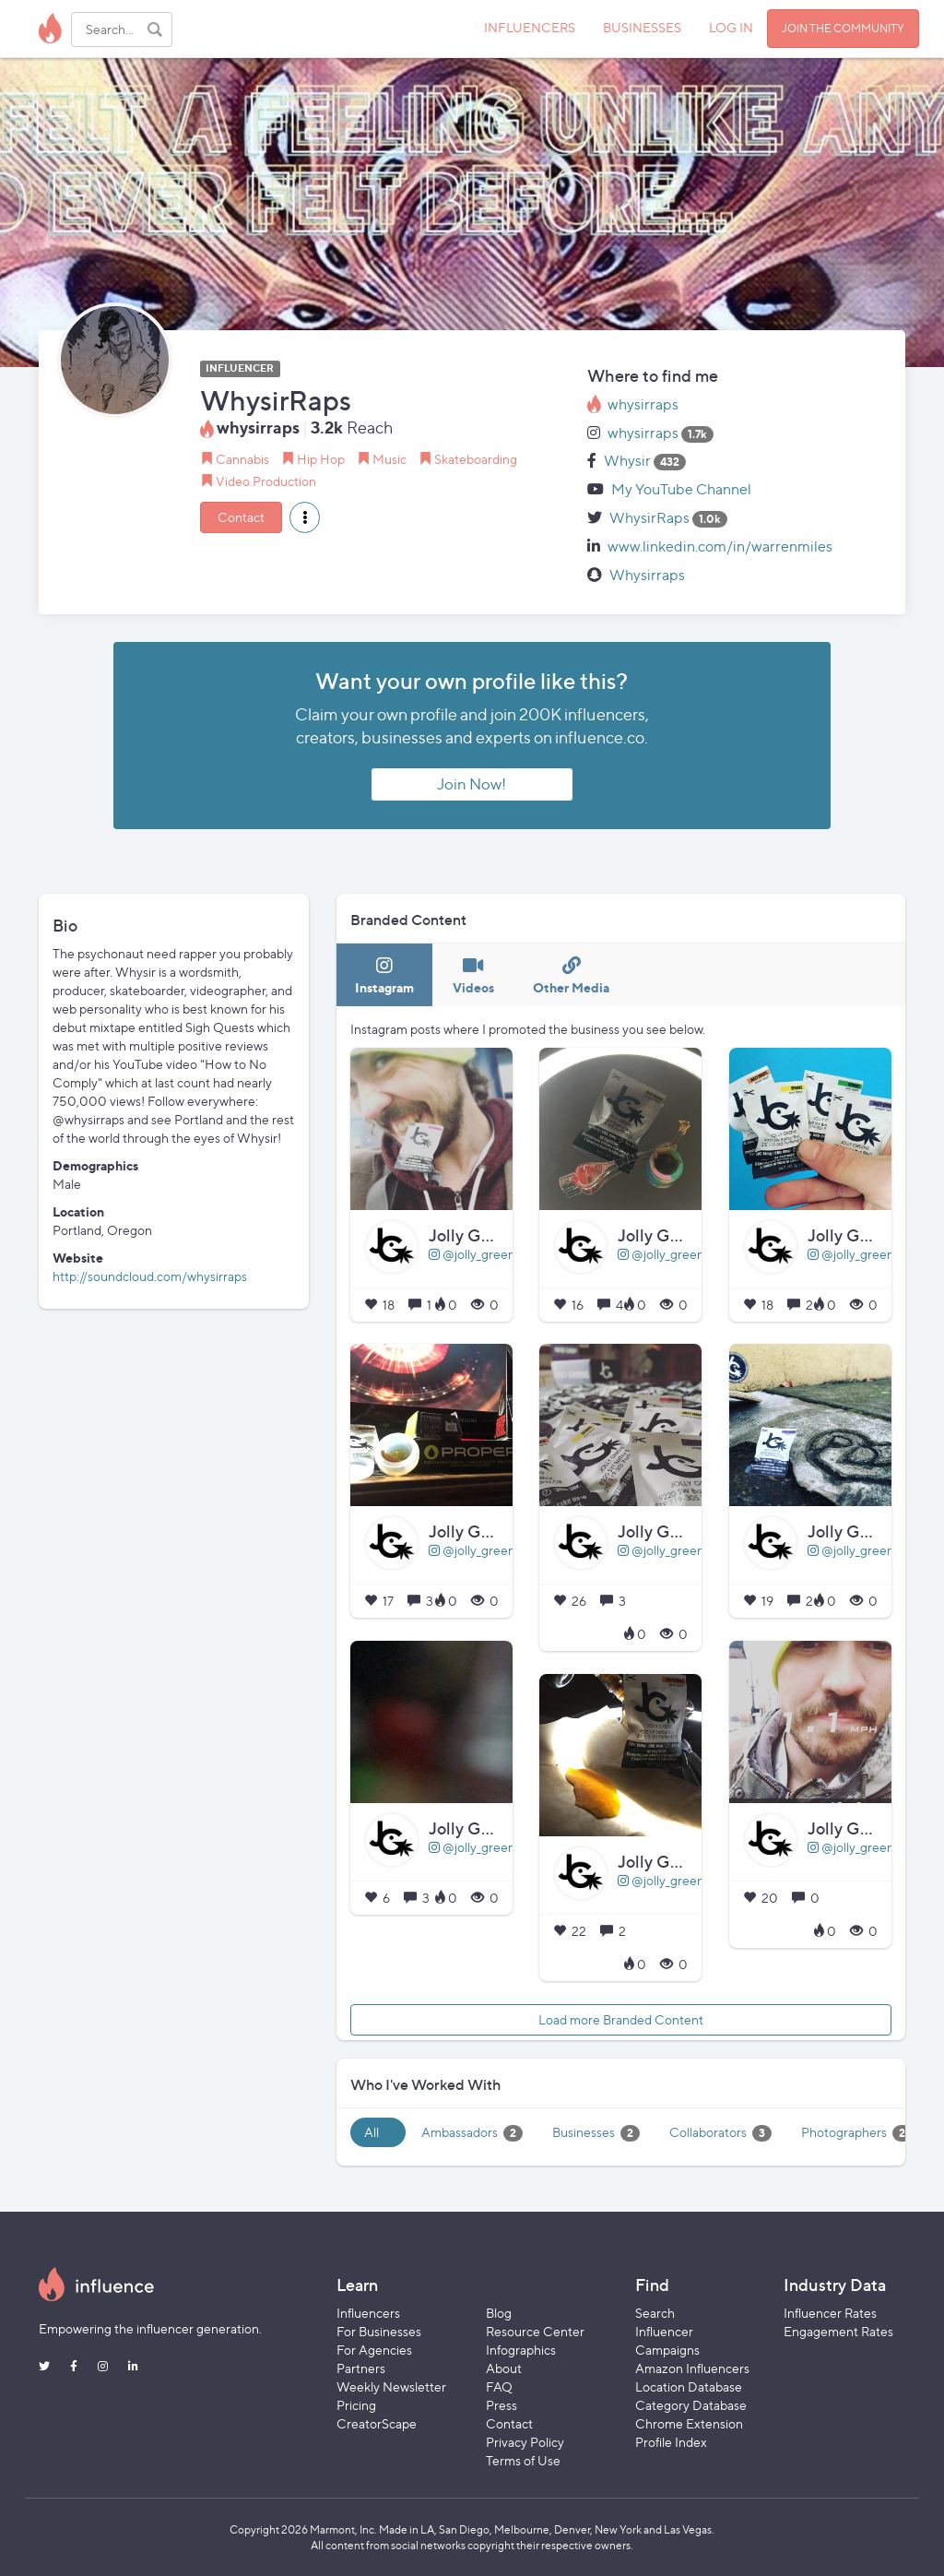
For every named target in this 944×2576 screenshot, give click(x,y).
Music (389, 459)
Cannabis (242, 459)
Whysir (627, 460)
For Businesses (378, 2331)
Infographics (521, 2349)
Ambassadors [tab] (472, 2133)
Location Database (688, 2386)
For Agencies (374, 2349)
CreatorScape (376, 2423)
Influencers (368, 2313)
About (504, 2368)
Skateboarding (475, 459)
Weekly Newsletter (391, 2386)
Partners (360, 2368)
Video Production (266, 481)
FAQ (499, 2386)
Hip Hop (321, 459)
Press (501, 2405)
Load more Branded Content (620, 2019)
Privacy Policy (525, 2442)
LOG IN (731, 27)
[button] (304, 517)
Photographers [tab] (856, 2133)
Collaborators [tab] (720, 2133)
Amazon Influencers (692, 2368)
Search (655, 2313)
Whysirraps (647, 575)
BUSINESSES (642, 27)
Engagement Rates (838, 2331)
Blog (499, 2313)
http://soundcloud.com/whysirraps (150, 1276)
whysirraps (643, 404)
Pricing (356, 2405)
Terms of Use (523, 2460)
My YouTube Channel (681, 489)
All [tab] (371, 2132)
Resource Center (535, 2331)
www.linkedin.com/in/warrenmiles (720, 546)
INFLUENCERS (529, 27)
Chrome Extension (689, 2423)
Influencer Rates (830, 2313)
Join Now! (471, 784)
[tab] (384, 975)
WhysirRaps (649, 518)
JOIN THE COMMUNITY (843, 28)
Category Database (691, 2405)
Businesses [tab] (596, 2133)
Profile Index (671, 2442)
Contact (241, 517)
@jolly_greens (475, 1254)
